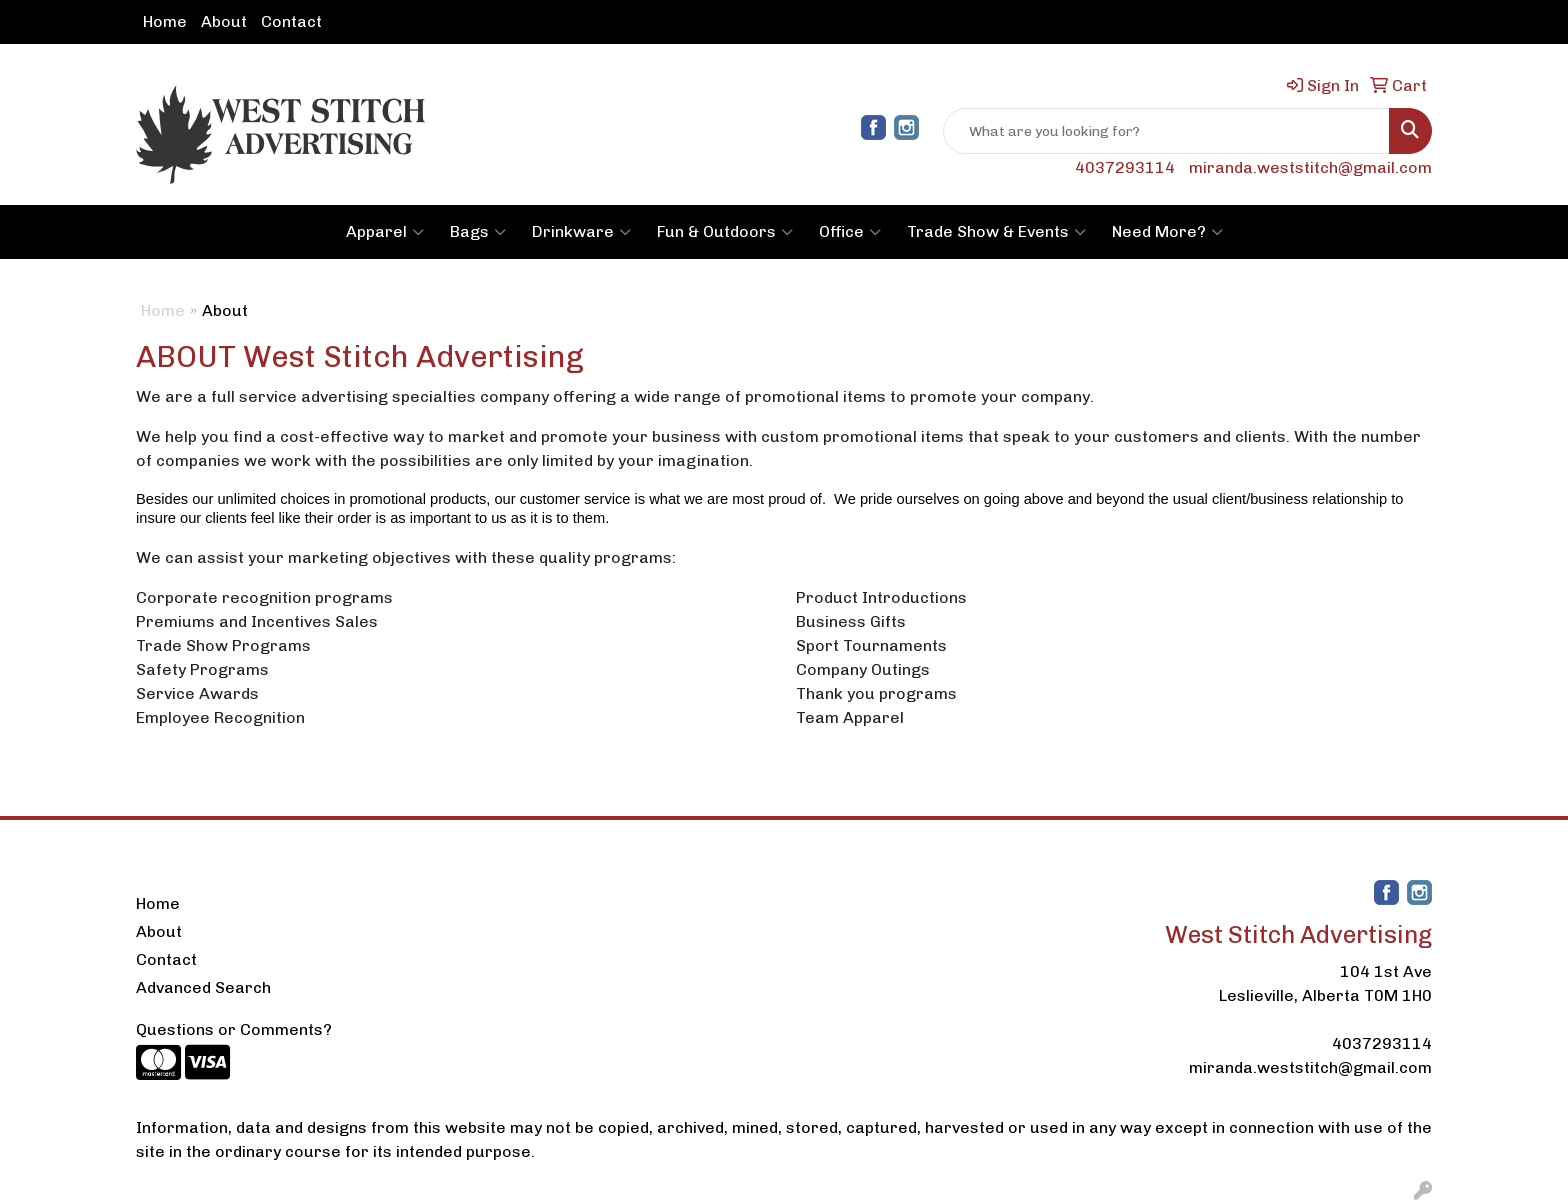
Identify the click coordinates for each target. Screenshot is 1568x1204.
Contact (291, 21)
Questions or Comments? (234, 1029)
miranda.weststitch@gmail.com (1310, 167)
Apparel (385, 232)
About (224, 21)
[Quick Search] (1166, 131)
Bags (478, 232)
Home (165, 21)
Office (850, 232)
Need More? (1167, 232)
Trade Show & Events (996, 232)
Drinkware (581, 232)
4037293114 (1125, 167)
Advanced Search (203, 987)
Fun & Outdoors (725, 232)
